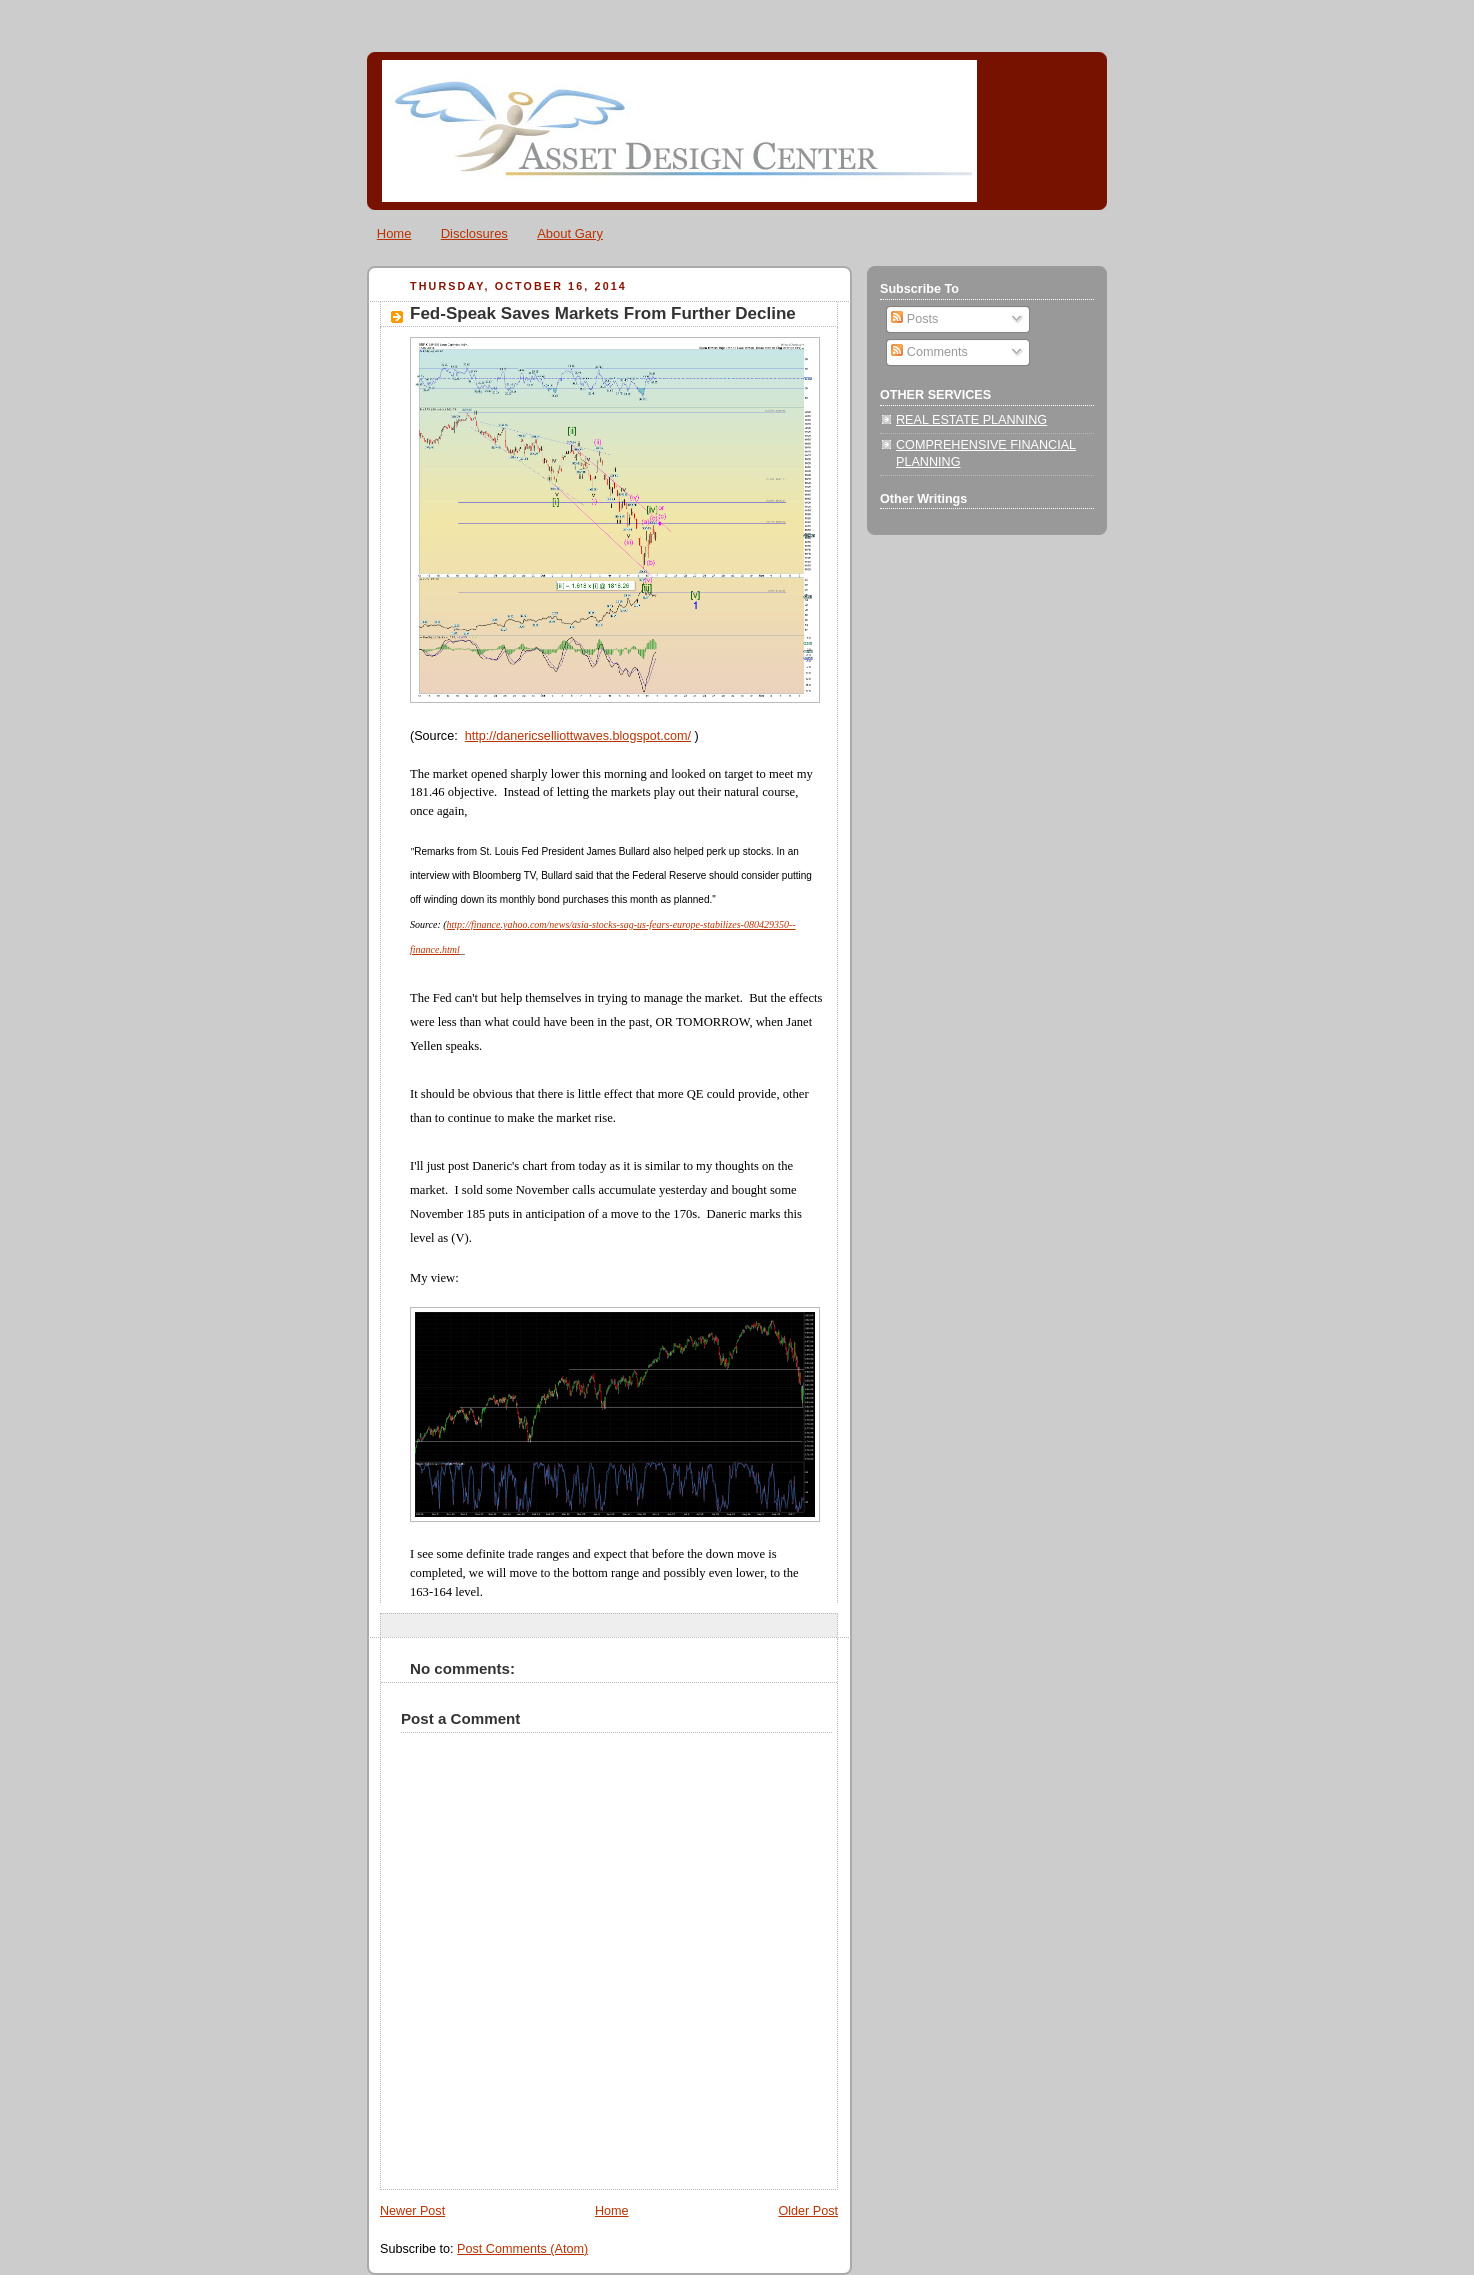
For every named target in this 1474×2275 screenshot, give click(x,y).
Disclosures (474, 233)
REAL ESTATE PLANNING (971, 420)
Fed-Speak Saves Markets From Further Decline (603, 313)
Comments (929, 352)
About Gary (570, 233)
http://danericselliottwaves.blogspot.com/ (578, 736)
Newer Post (412, 2211)
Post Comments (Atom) (522, 2249)
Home (394, 233)
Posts (914, 319)
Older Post (808, 2211)
